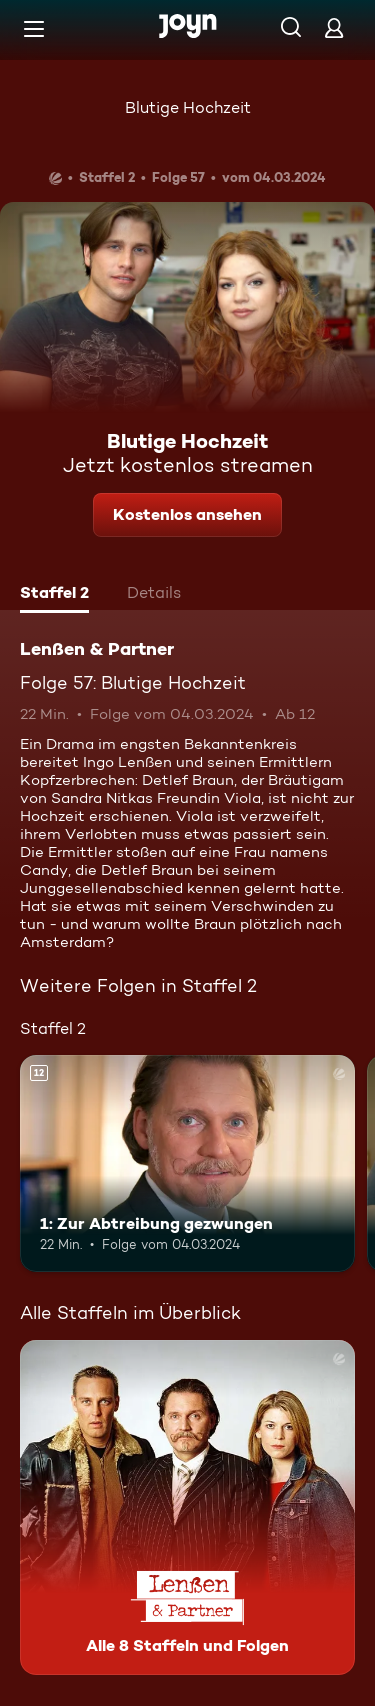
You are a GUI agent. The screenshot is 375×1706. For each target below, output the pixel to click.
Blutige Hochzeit (188, 107)
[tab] (54, 595)
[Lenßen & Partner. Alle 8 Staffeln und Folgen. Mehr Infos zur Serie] (187, 1507)
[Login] (334, 27)
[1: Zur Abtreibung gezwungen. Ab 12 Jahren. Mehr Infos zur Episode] (187, 1164)
